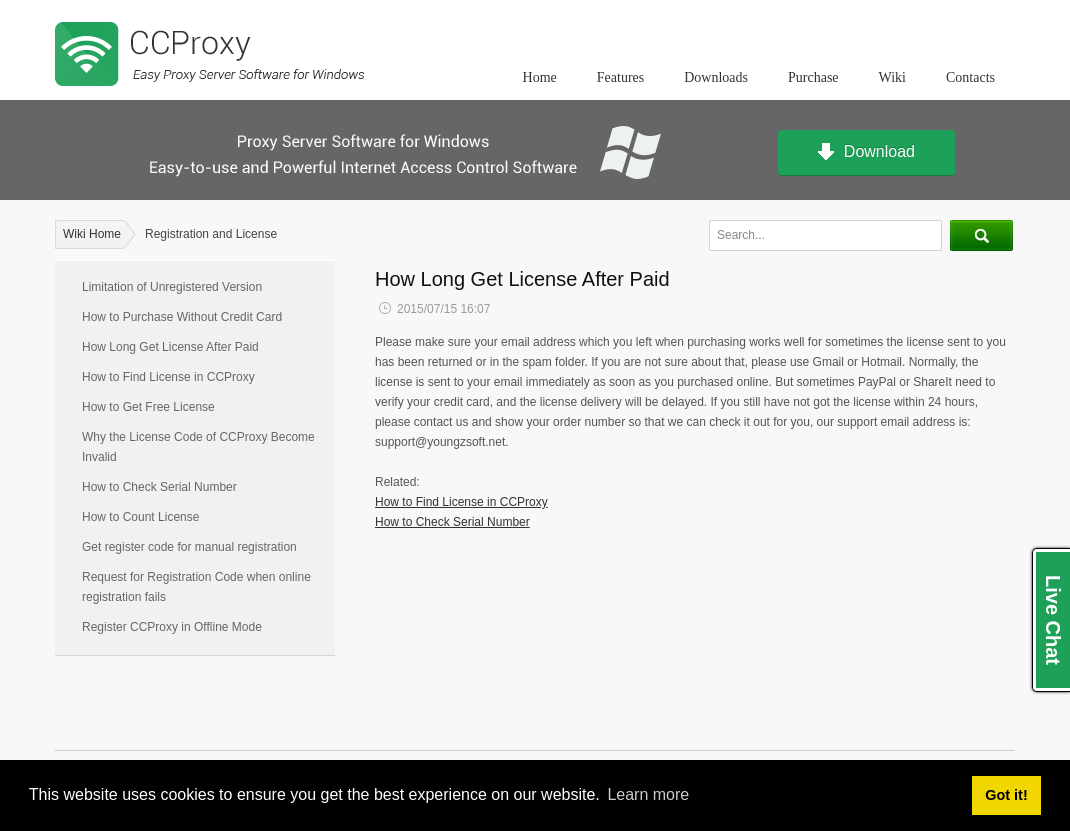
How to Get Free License (148, 407)
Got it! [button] (1006, 795)
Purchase (813, 77)
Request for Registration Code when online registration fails (196, 587)
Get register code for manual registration (189, 547)
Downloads (716, 77)
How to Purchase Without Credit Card (182, 317)
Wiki (892, 77)
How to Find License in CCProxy (168, 377)
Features (620, 77)
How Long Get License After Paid (170, 347)
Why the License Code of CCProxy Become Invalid (198, 447)
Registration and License (211, 234)
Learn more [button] (648, 794)
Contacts (970, 77)
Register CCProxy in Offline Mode (172, 627)
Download (866, 153)
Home (540, 77)
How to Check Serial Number (159, 487)
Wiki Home (92, 234)
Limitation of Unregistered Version (172, 287)
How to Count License (140, 517)
